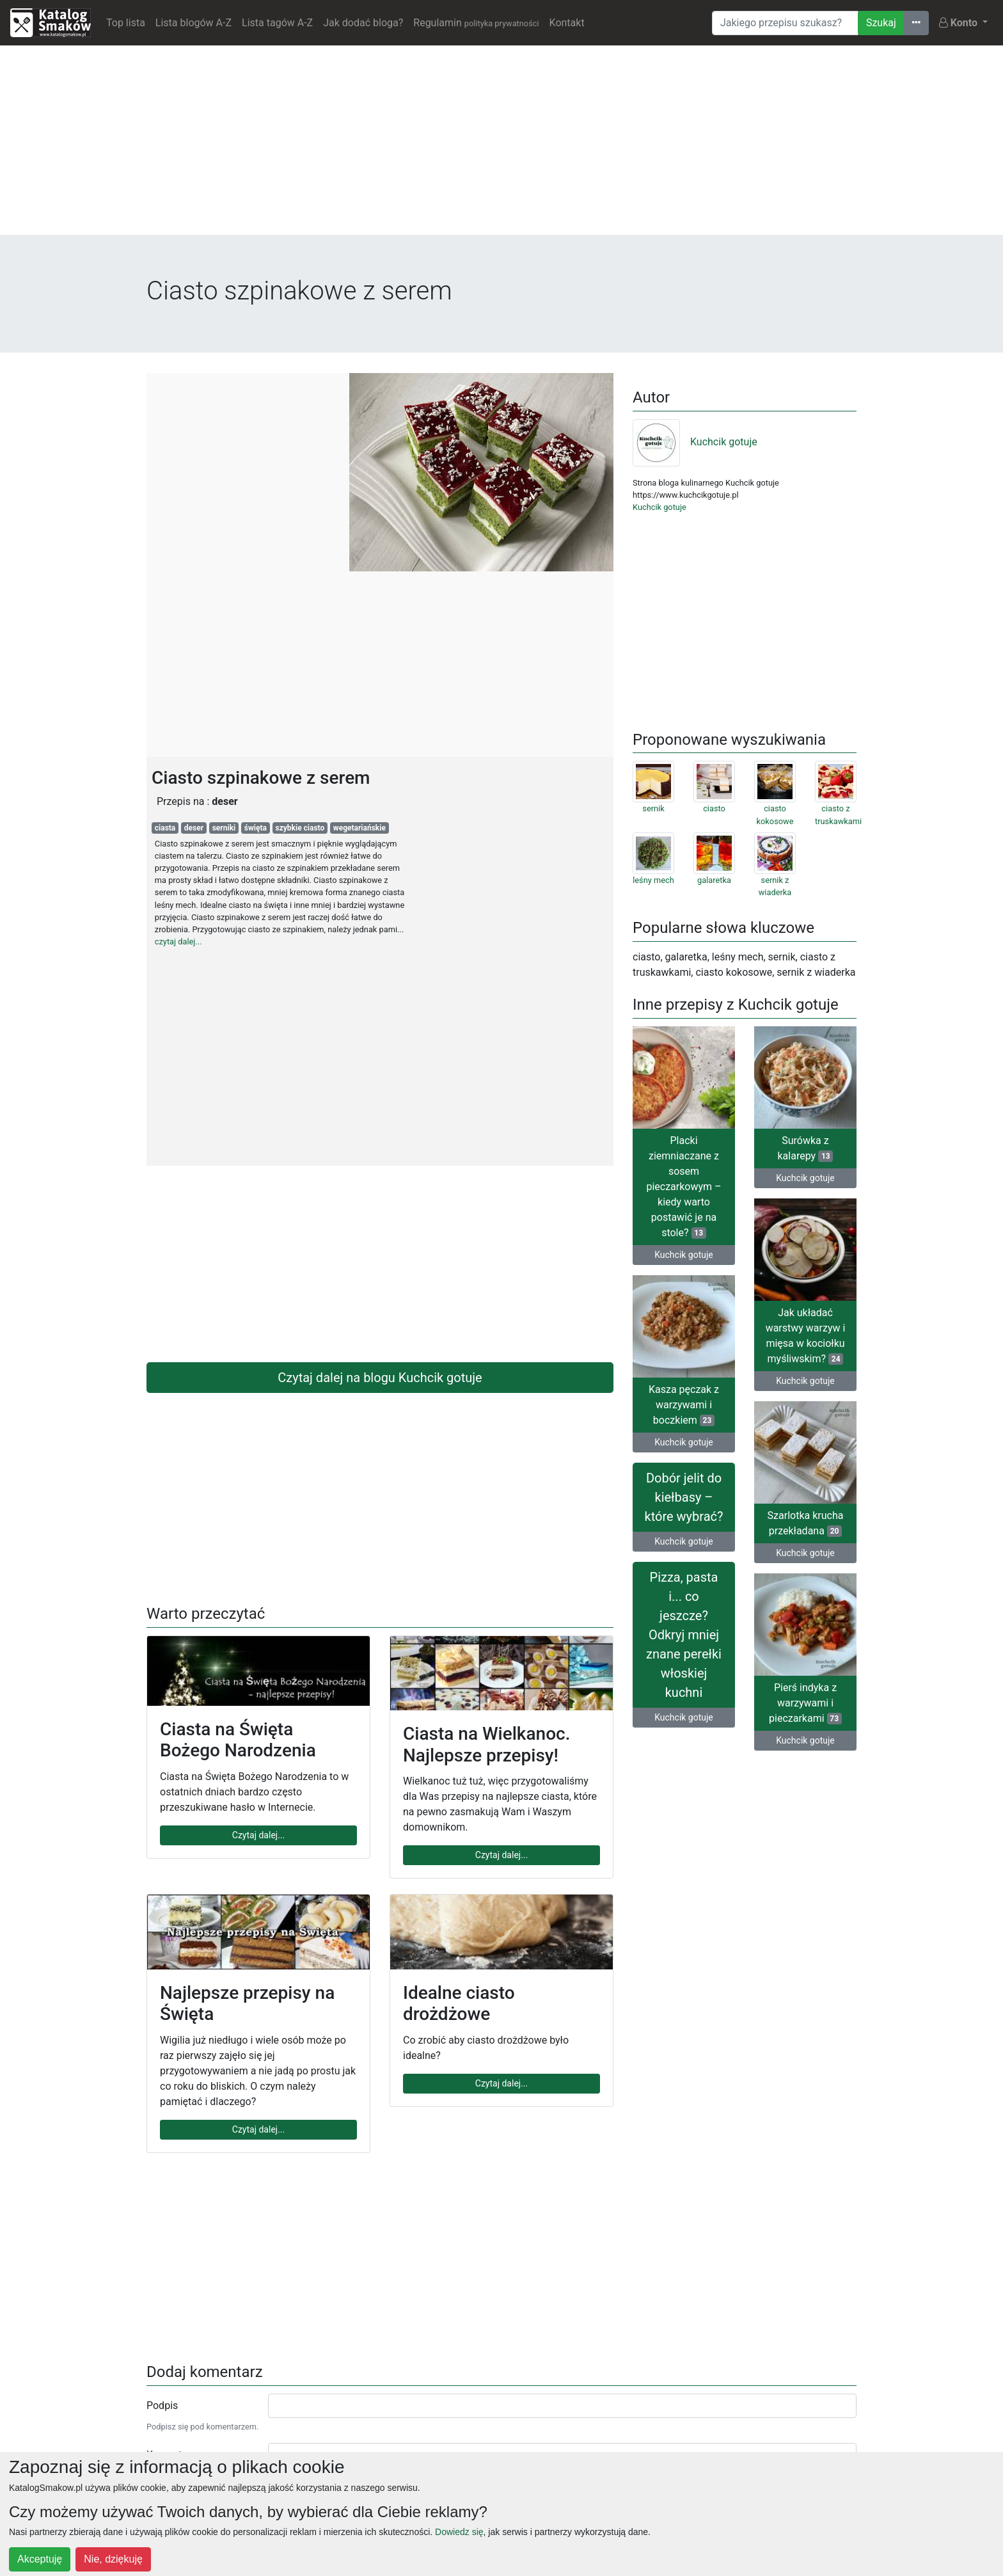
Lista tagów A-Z (277, 23)
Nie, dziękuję (113, 2559)
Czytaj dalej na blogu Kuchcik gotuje (380, 1377)
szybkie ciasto (299, 827)
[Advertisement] (501, 145)
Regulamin (476, 23)
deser (193, 827)
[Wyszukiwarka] (785, 23)
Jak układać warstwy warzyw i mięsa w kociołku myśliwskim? (806, 1336)
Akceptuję (39, 2559)
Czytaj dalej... (258, 1835)
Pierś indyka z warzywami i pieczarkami (805, 1703)
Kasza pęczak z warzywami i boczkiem (684, 1404)
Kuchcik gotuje (695, 442)
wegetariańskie (359, 827)
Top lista (125, 23)
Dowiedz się (459, 2532)
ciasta (165, 827)
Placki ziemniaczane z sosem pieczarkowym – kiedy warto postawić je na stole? (683, 1186)
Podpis (162, 2405)
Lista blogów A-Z (193, 23)
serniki (224, 827)
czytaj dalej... (178, 941)
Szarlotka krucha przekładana (806, 1523)
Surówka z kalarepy (805, 1148)
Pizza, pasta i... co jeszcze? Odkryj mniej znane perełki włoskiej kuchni (684, 1635)
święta (255, 827)
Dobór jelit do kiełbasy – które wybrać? (684, 1497)
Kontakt (567, 23)
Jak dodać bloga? (363, 23)
